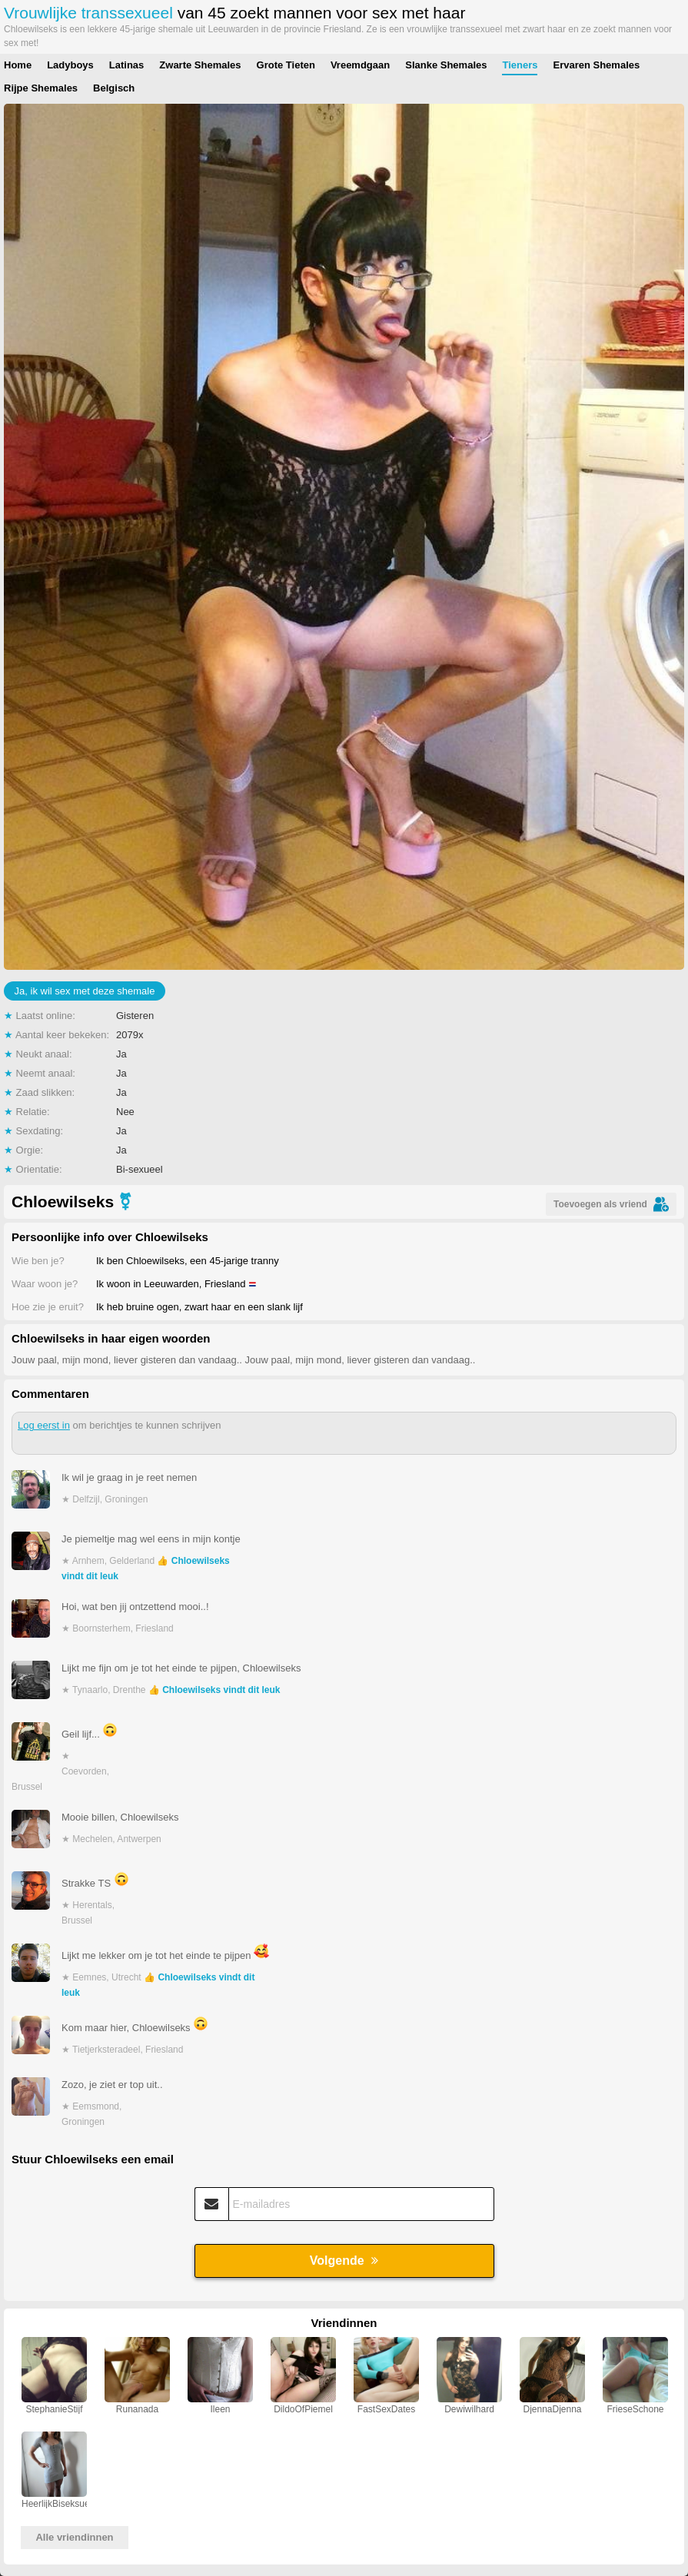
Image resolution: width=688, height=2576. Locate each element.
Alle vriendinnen (74, 2537)
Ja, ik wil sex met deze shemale (85, 991)
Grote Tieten (286, 65)
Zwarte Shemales (200, 65)
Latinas (127, 65)
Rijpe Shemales (41, 88)
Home (18, 65)
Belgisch (114, 88)
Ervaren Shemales (596, 65)
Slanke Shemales (446, 65)
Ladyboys (70, 65)
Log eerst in (44, 1425)
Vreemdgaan (360, 65)
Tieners (519, 65)
